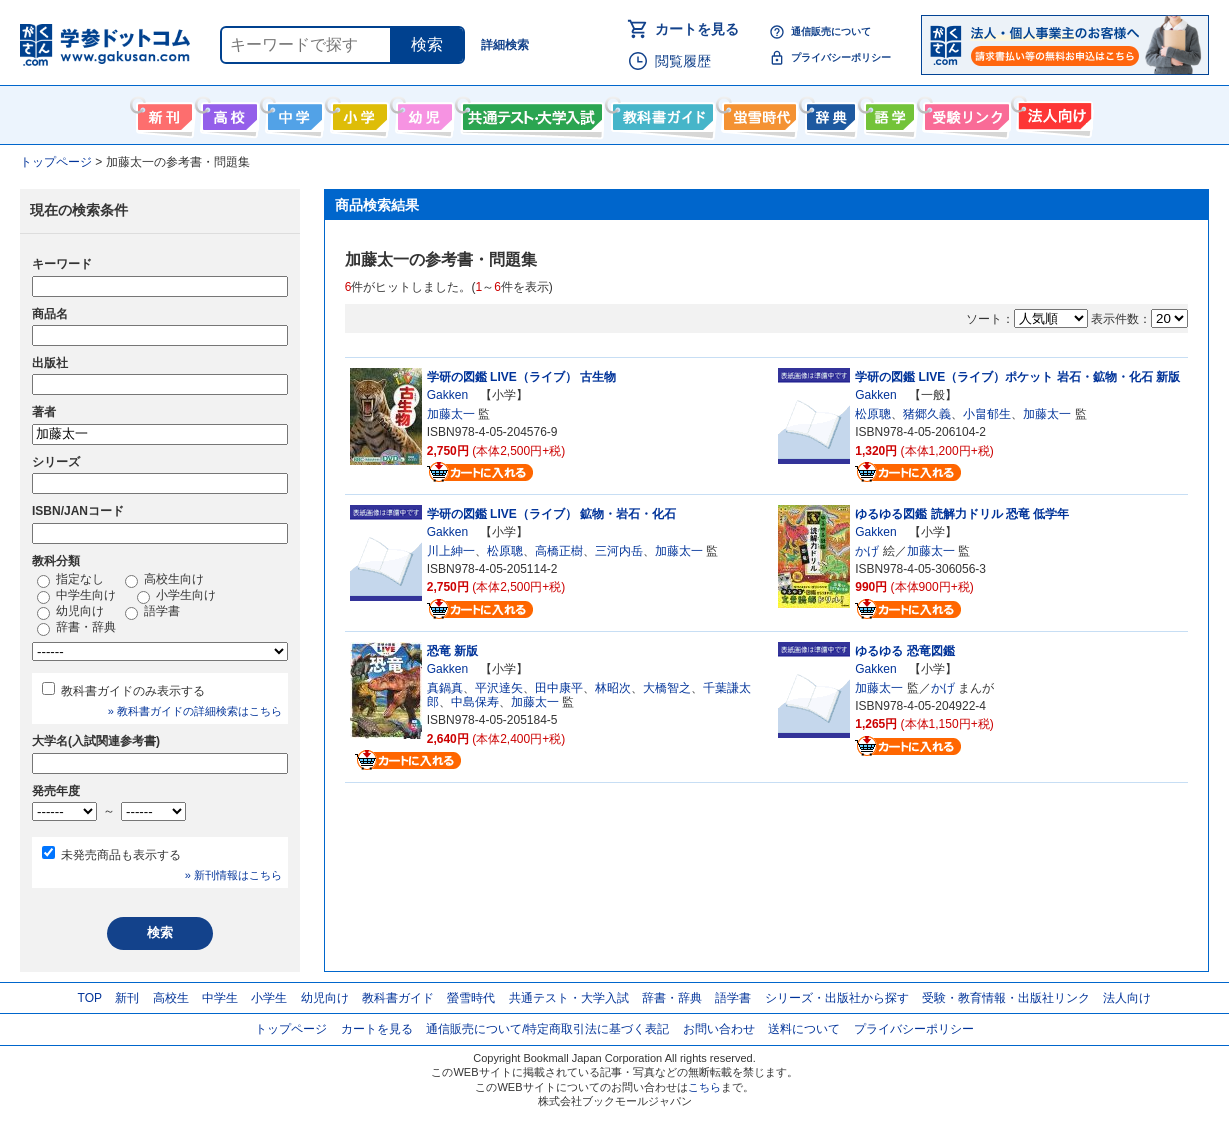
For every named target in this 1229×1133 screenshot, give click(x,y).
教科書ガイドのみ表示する (133, 691)
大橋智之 (667, 688)
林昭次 (613, 688)
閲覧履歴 (683, 61)
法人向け (1052, 113)
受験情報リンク (964, 113)
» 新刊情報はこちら (233, 875)
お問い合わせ (719, 1029)
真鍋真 (445, 688)
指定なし (70, 580)
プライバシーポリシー (841, 57)
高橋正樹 (559, 551)
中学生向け (292, 113)
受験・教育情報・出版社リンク (1006, 998)
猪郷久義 (927, 414)
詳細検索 (505, 45)
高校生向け (227, 113)
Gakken (447, 395)
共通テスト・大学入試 (530, 113)
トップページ (291, 1029)
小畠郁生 (987, 414)
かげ (867, 551)
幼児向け (422, 113)
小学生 (269, 998)
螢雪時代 (757, 113)
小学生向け (357, 113)
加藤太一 (451, 414)
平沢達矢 (499, 688)
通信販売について (831, 31)
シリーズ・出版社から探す (837, 998)
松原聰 (873, 414)
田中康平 (559, 688)
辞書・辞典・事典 (828, 113)
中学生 (220, 998)
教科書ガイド (660, 113)
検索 (427, 44)
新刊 (127, 998)
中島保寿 (475, 702)
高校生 (171, 998)
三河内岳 (619, 551)
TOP (90, 998)
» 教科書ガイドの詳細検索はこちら (195, 711)
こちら (704, 1087)
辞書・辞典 (76, 628)
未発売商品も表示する (121, 855)
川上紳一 (451, 551)
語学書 (887, 113)
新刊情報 (162, 113)
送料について (804, 1029)
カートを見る (697, 29)
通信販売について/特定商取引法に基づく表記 (547, 1029)
